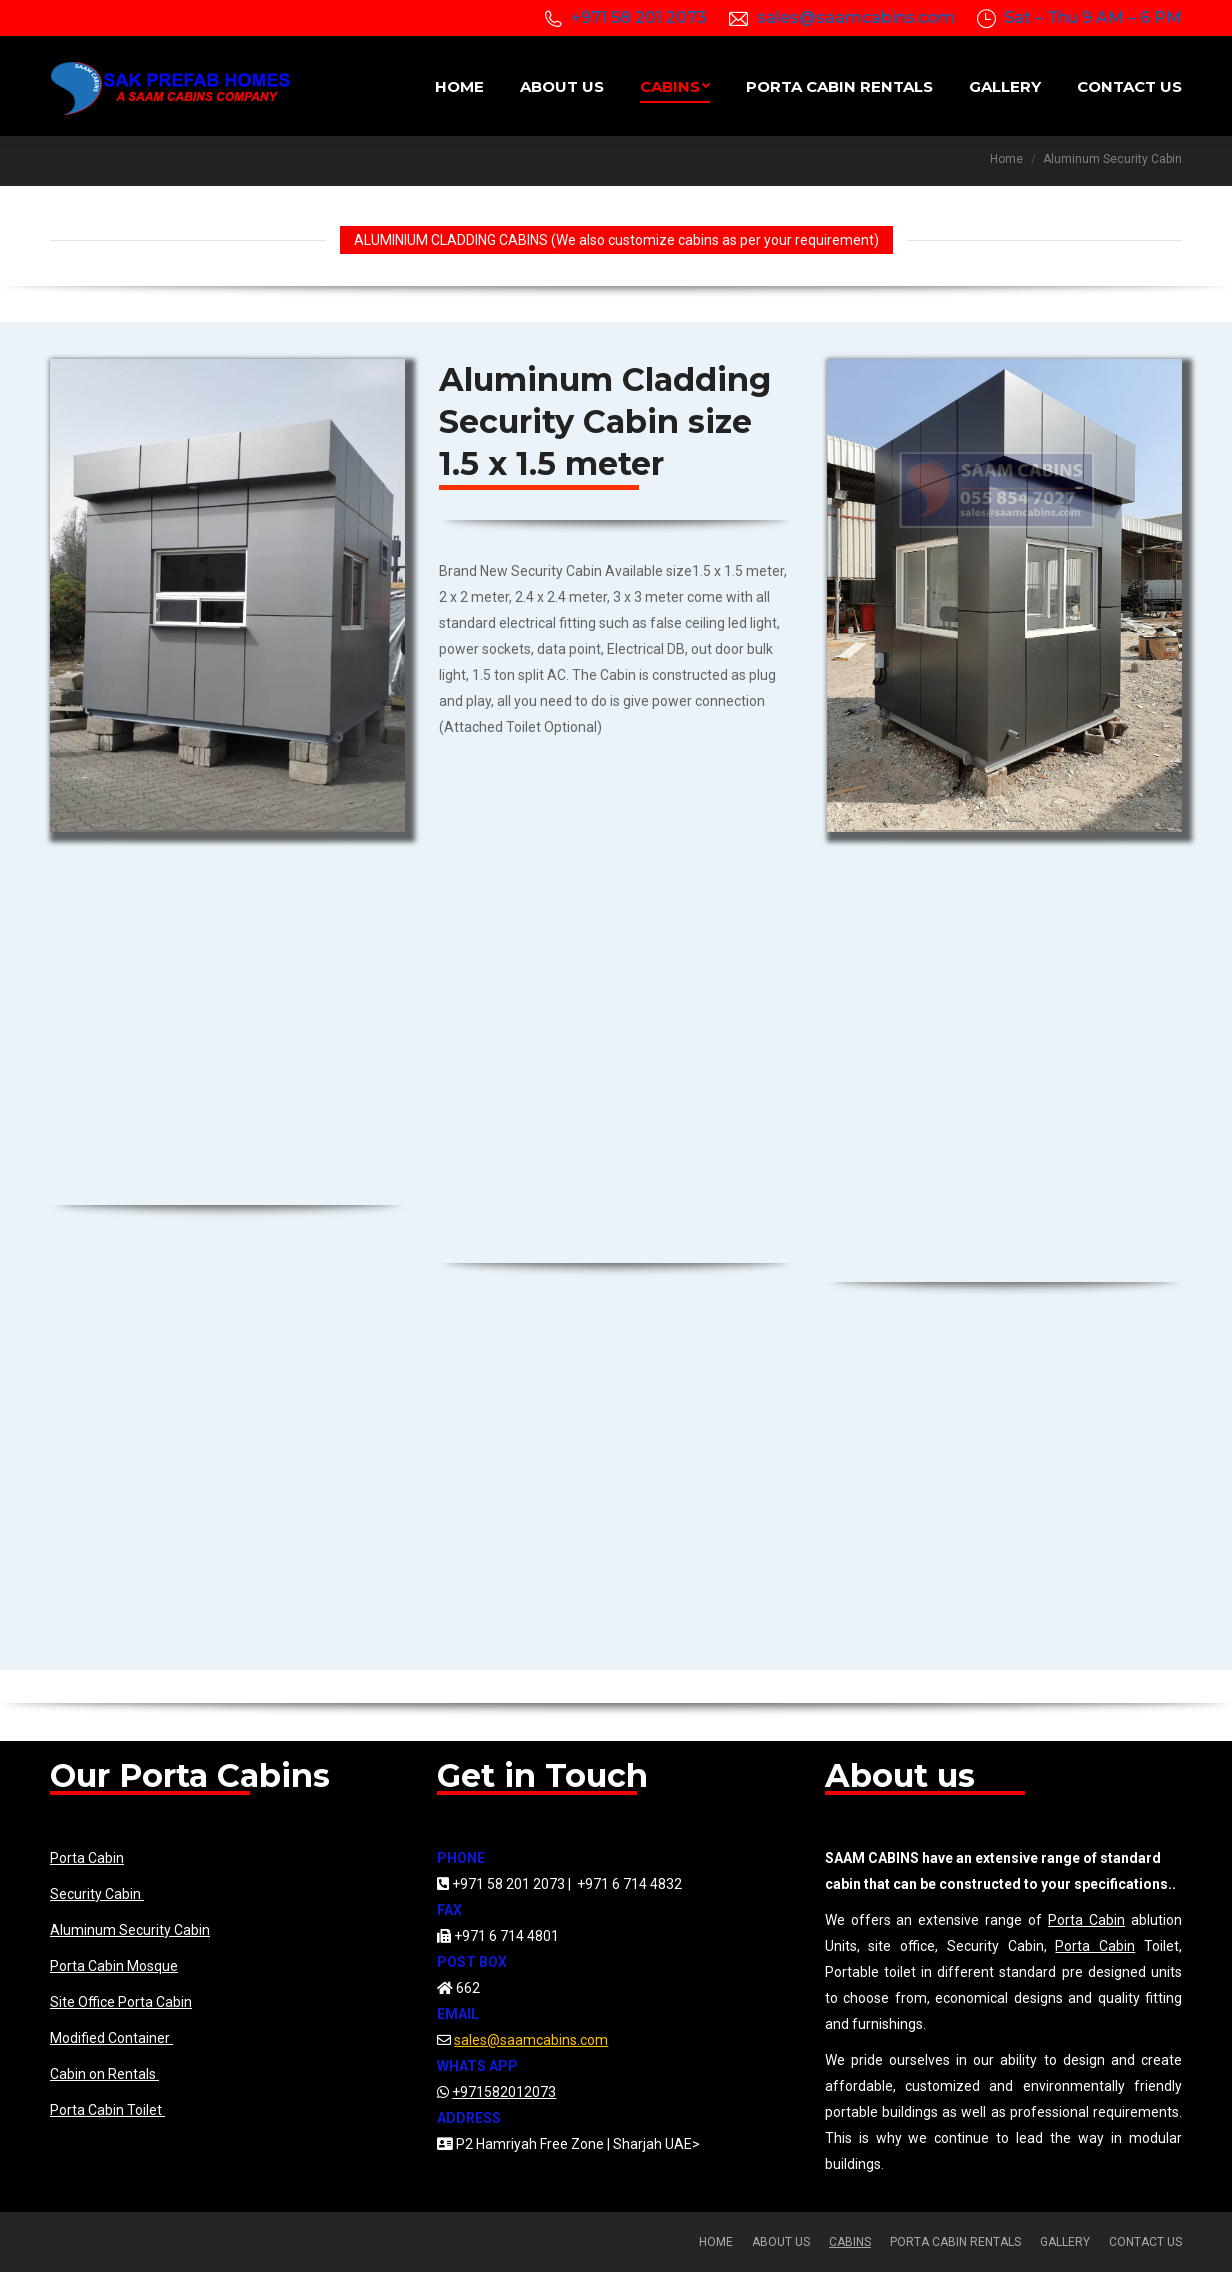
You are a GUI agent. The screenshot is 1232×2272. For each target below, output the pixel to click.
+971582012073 (504, 2092)
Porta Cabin (87, 1858)
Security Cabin (97, 1894)
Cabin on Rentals (104, 2074)
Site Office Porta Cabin (121, 2002)
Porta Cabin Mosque (114, 1966)
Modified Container (111, 2038)
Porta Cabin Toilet (107, 2110)
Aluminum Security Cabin (130, 1930)
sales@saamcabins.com (856, 17)
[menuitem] (459, 86)
